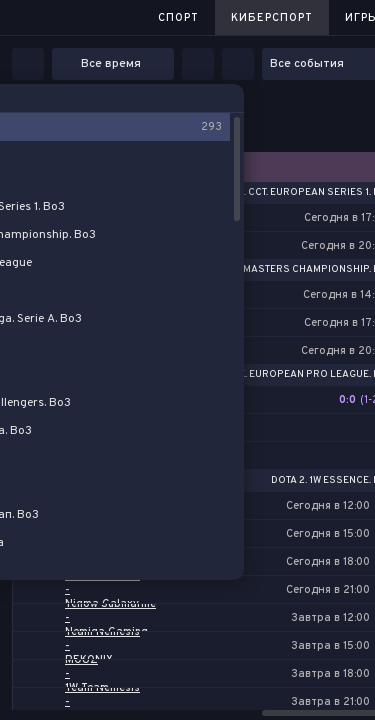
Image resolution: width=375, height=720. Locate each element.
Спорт (178, 18)
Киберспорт (272, 18)
